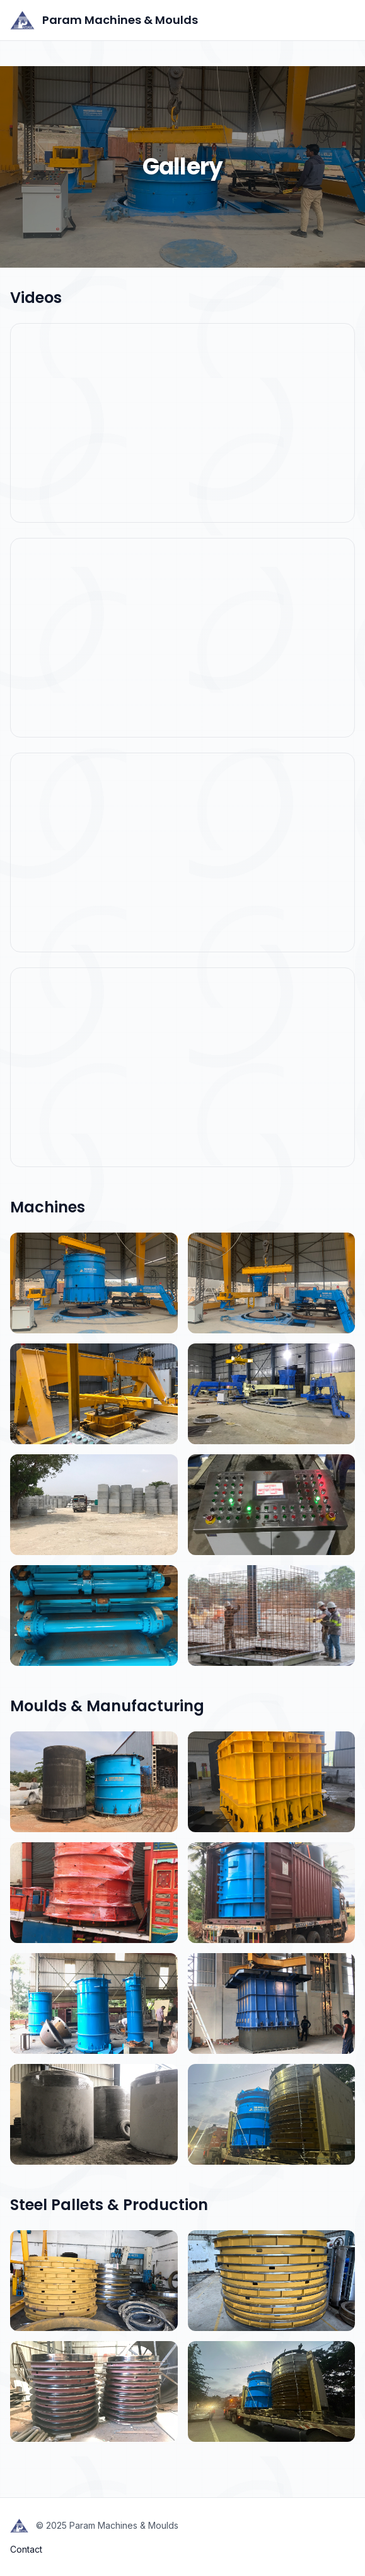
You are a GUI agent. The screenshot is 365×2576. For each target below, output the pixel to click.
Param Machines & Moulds (104, 20)
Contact (26, 2549)
